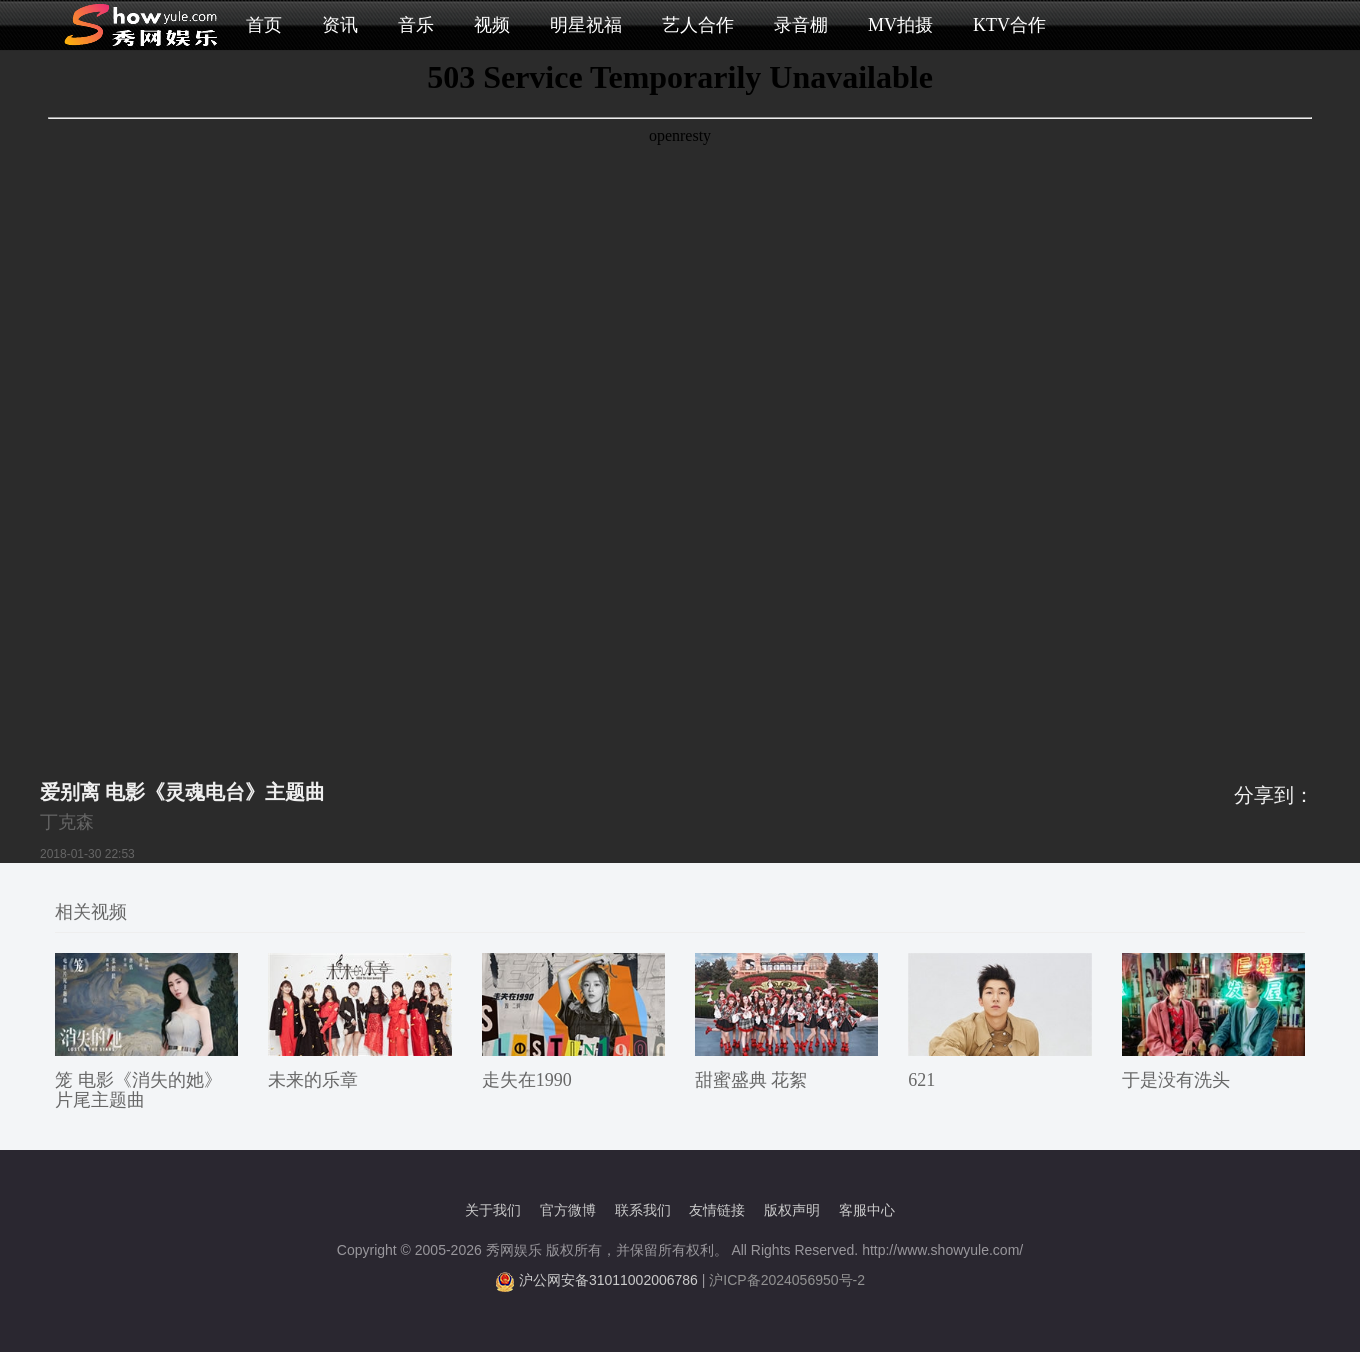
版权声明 (792, 1210)
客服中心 (867, 1210)
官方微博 (568, 1210)
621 (921, 1080)
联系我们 (643, 1210)
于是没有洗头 (1176, 1080)
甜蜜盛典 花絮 (751, 1080)
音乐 (416, 25)
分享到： (1274, 795)
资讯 (340, 25)
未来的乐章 (313, 1080)
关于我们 (493, 1210)
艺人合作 (698, 25)
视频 (492, 25)
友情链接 (717, 1210)
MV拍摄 (900, 25)
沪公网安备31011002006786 (608, 1280)
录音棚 (801, 25)
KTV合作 (1009, 25)
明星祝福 (586, 25)
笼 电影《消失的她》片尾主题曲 (138, 1090)
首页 (264, 25)
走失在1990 (527, 1080)
